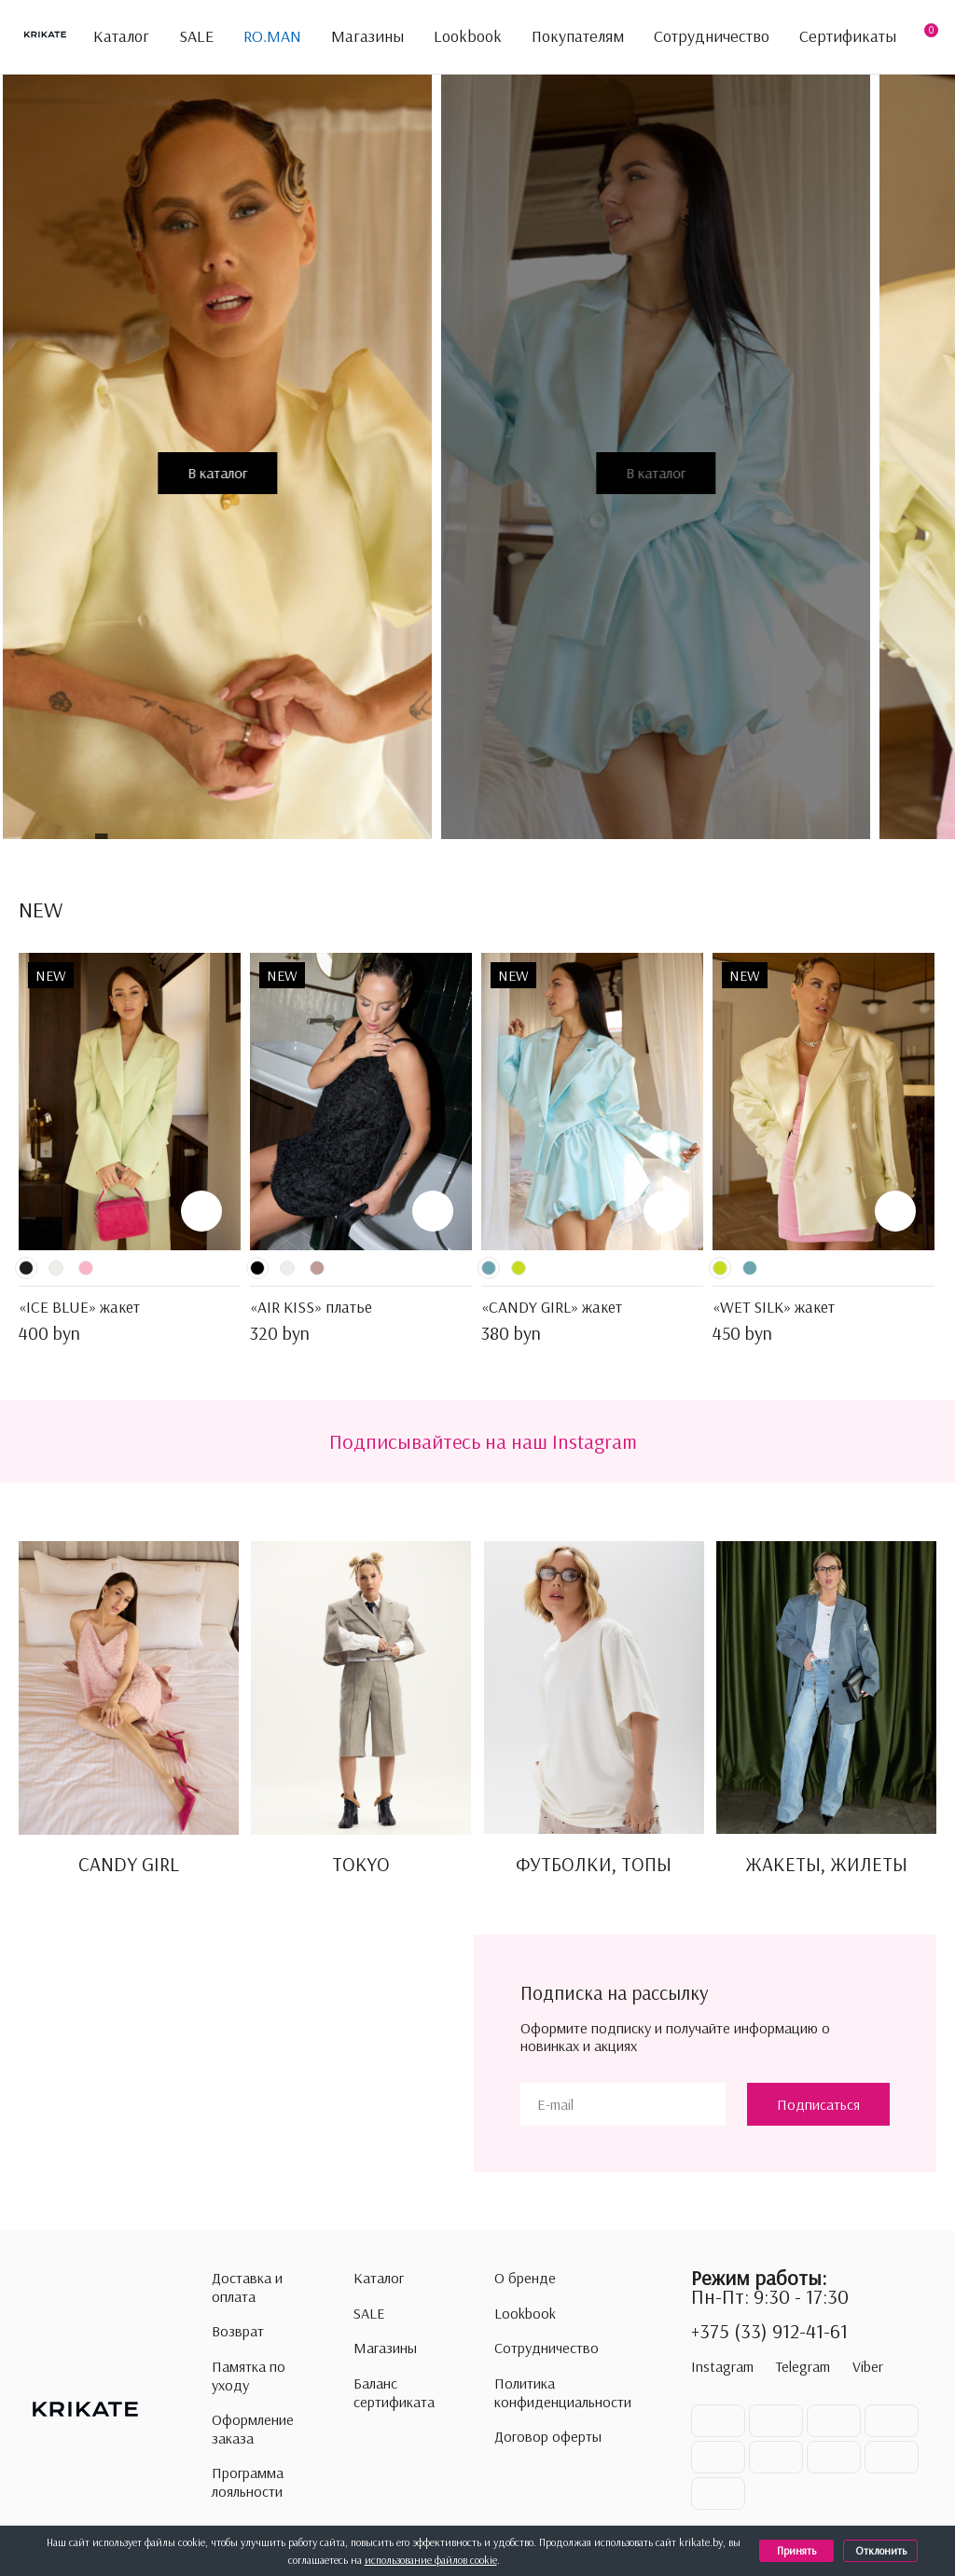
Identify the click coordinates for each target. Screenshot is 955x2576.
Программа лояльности (248, 2482)
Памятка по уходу (248, 2376)
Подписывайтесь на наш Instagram (483, 1441)
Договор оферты (548, 2436)
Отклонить (881, 2550)
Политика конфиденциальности (562, 2393)
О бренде (525, 2278)
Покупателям (578, 37)
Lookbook (468, 36)
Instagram (722, 2366)
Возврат (238, 2331)
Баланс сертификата (394, 2393)
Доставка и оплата (247, 2287)
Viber (867, 2366)
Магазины (367, 36)
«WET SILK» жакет (774, 1307)
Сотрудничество (711, 36)
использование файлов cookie (431, 2560)
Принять (796, 2550)
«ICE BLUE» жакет (79, 1307)
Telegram (803, 2366)
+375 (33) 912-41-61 (769, 2331)
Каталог (110, 37)
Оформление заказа (253, 2429)
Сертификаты (847, 36)
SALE (196, 36)
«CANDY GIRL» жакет (551, 1307)
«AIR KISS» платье (311, 1307)
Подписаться (818, 2104)
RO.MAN (272, 36)
